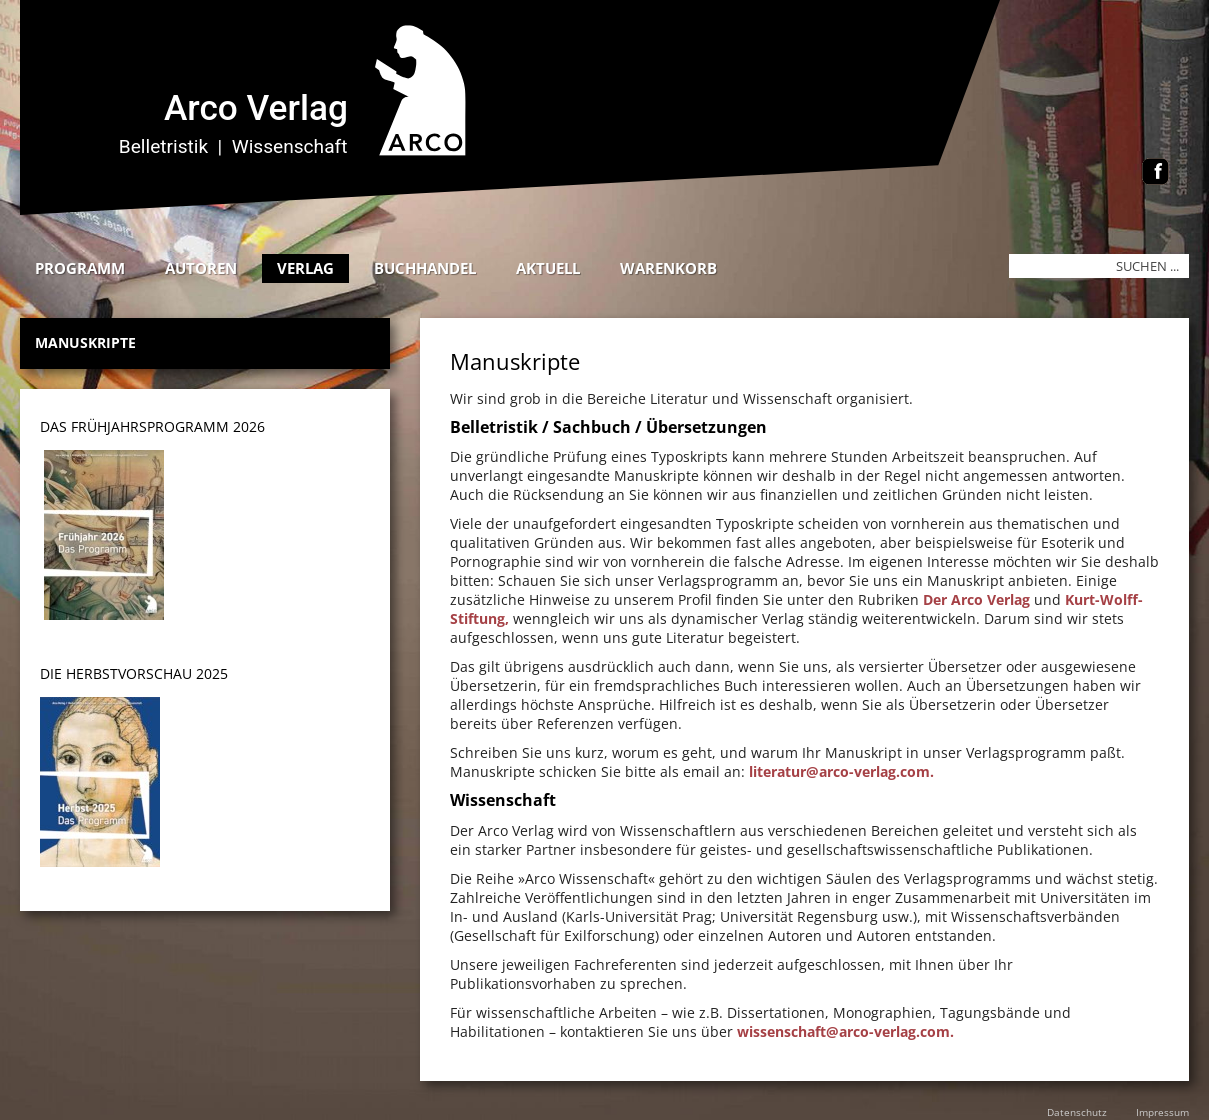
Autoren (201, 268)
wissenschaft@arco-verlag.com (843, 1031)
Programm (80, 268)
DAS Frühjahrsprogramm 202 (148, 426)
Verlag (305, 268)
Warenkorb (668, 268)
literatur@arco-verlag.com (839, 771)
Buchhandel (425, 268)
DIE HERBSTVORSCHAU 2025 (134, 673)
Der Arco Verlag (976, 599)
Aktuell (548, 268)
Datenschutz (1077, 1112)
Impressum (1162, 1112)
